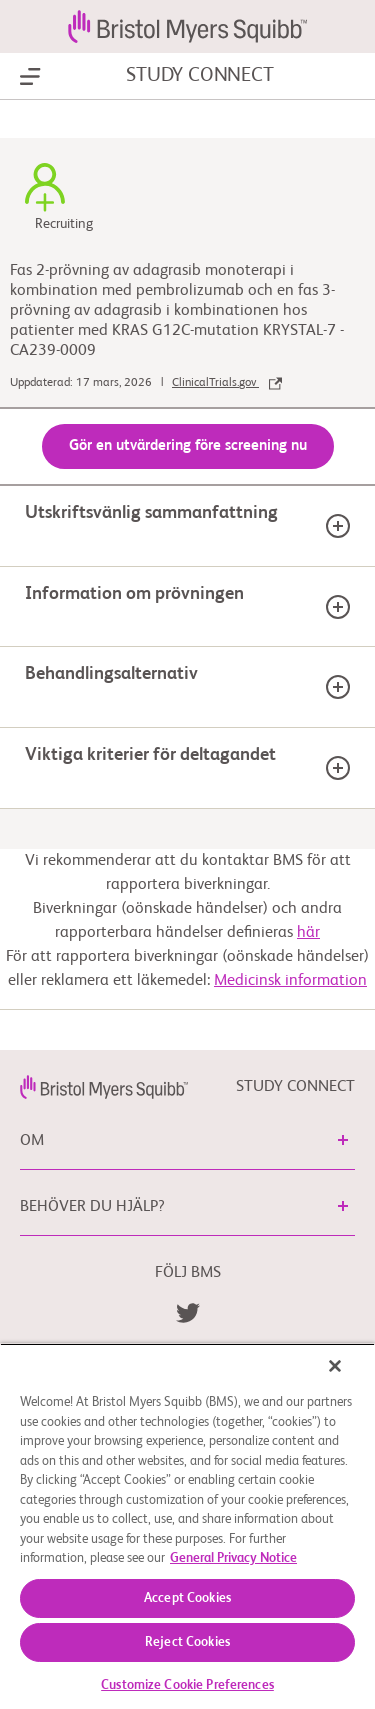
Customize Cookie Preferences (187, 1685)
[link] (104, 1087)
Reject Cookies (187, 1642)
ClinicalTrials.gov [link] (227, 383)
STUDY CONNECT (199, 76)
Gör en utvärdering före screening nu (188, 445)
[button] (343, 1140)
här (308, 933)
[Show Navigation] (30, 77)
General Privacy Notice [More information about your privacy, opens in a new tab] (233, 1558)
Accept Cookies (187, 1598)
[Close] (335, 1366)
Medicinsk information (290, 981)
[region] (187, 1526)
